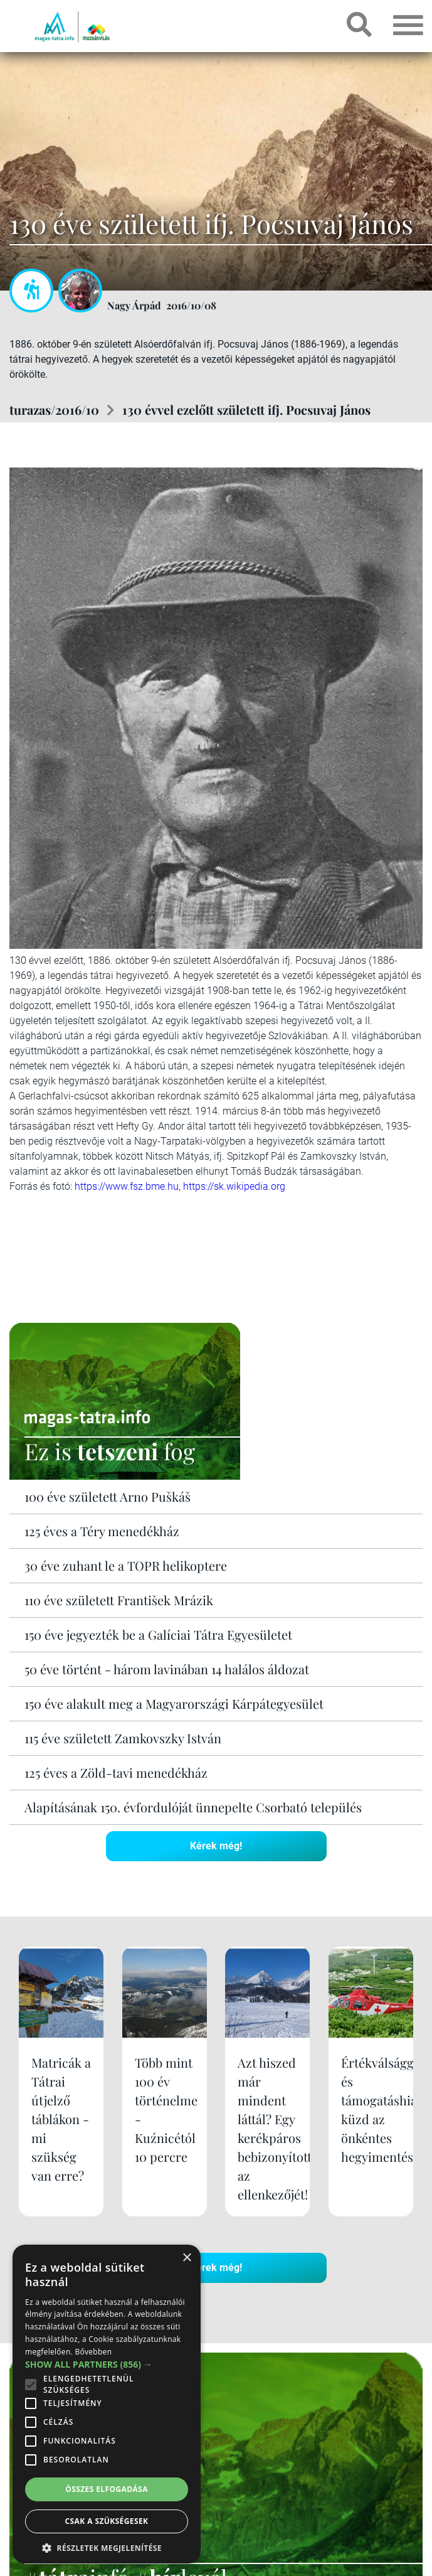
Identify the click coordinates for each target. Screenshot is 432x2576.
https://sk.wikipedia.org (234, 1186)
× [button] (186, 2258)
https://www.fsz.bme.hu (127, 1186)
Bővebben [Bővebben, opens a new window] (93, 2351)
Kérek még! (216, 1846)
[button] (106, 2546)
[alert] (107, 2404)
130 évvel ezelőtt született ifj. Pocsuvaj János (246, 409)
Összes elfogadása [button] (106, 2489)
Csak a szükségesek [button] (107, 2521)
